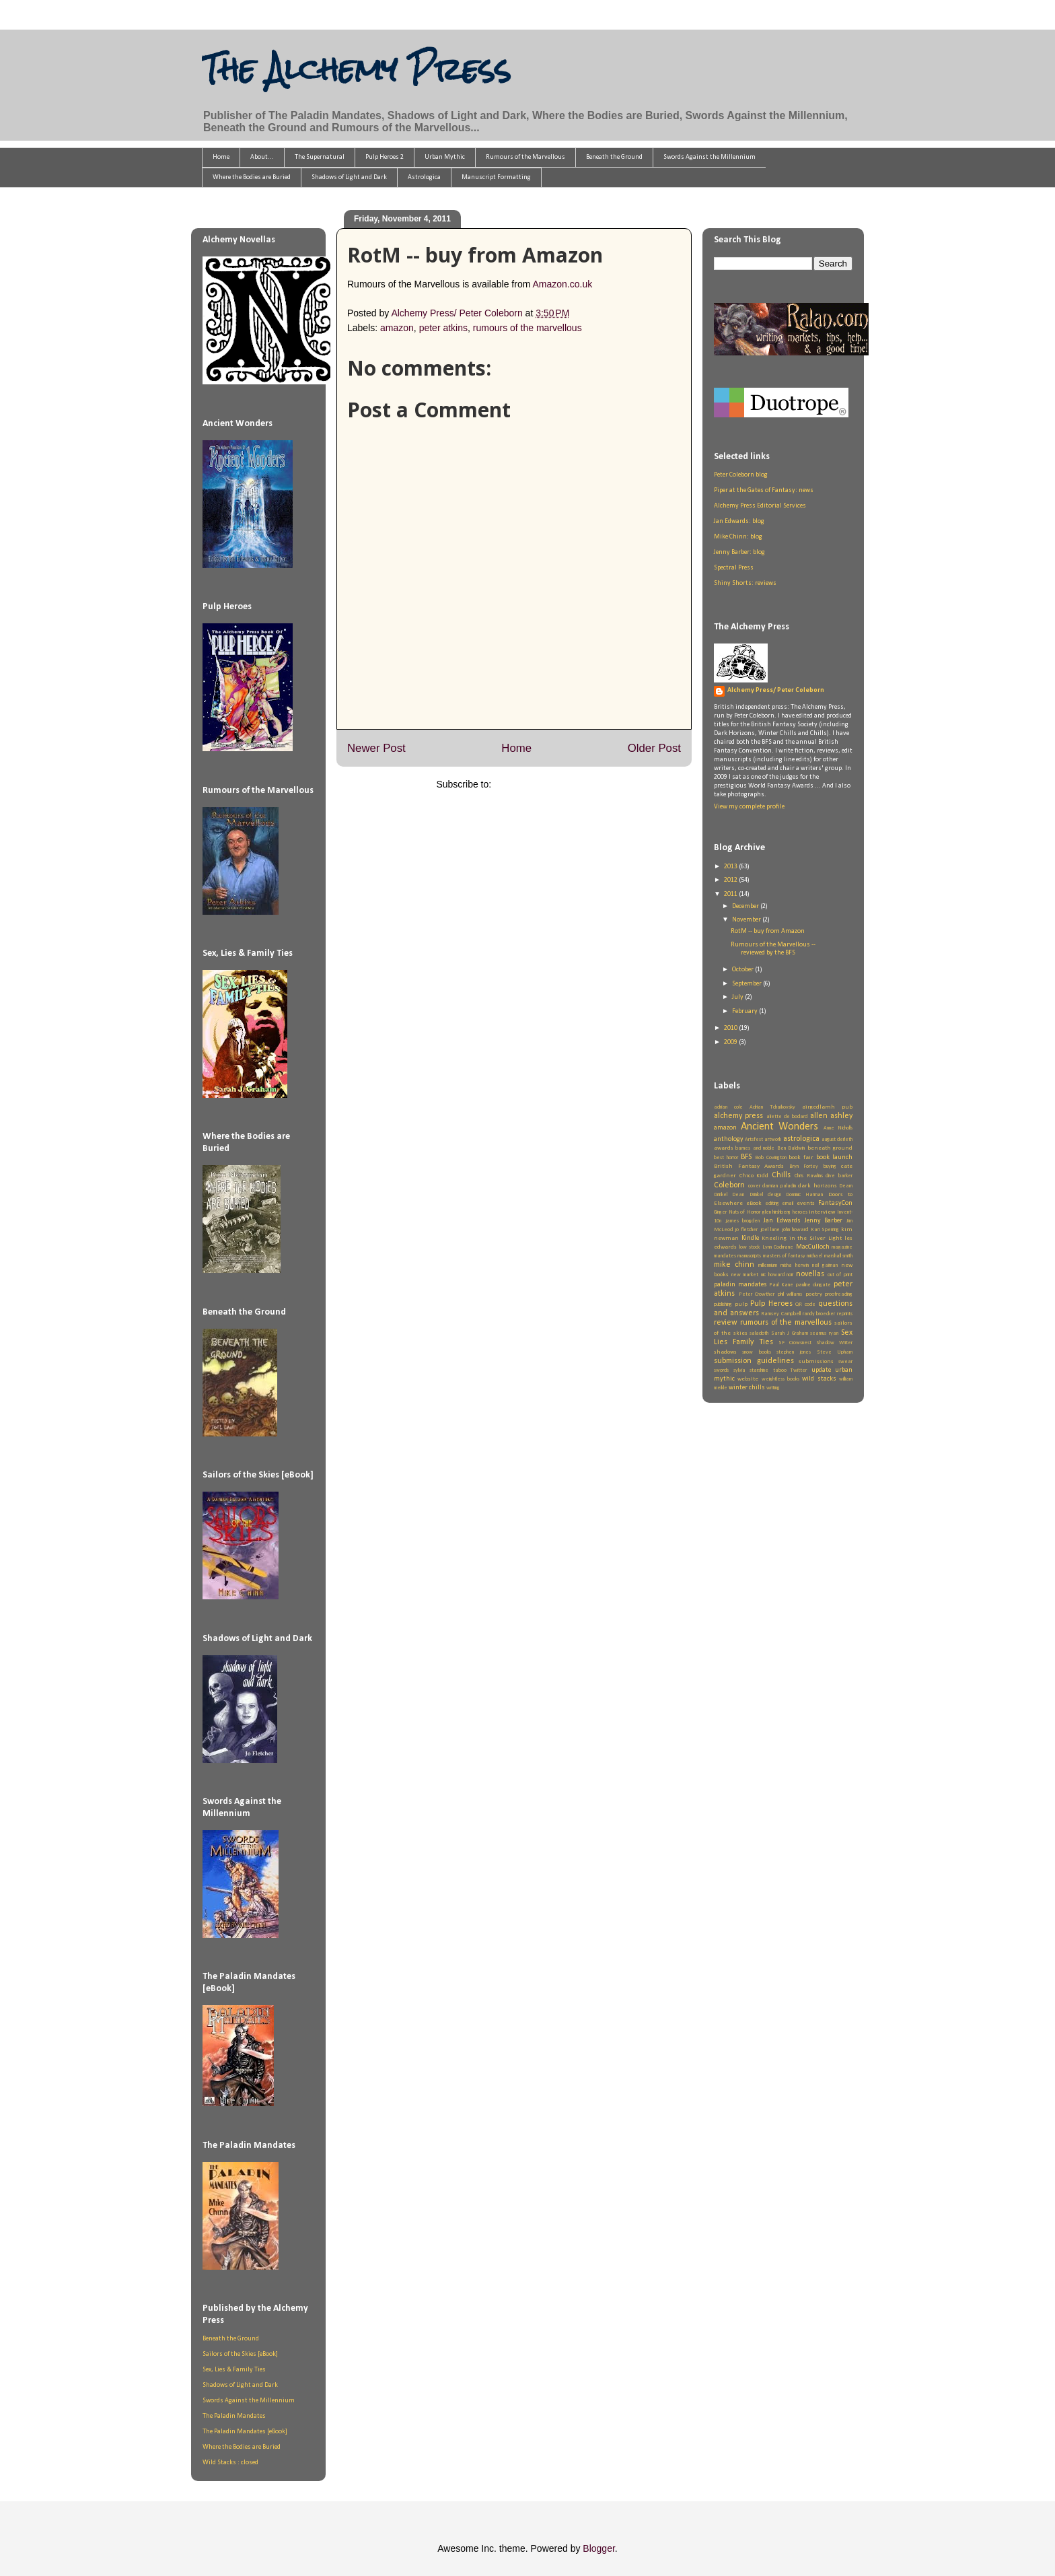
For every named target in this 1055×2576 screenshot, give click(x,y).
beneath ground (829, 1148)
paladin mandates (740, 1284)
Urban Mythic (445, 157)
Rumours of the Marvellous (525, 157)
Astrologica (424, 177)
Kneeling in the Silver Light (802, 1238)
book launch (834, 1157)
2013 (731, 866)
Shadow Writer (834, 1343)
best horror (726, 1157)
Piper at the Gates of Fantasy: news (763, 490)
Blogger (598, 2548)
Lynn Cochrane (778, 1247)
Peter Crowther (757, 1294)
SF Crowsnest (794, 1343)
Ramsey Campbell (781, 1314)
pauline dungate (814, 1285)
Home (221, 157)
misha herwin (794, 1265)
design (774, 1194)
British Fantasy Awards (749, 1166)
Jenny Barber (824, 1220)
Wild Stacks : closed (230, 2462)
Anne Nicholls (838, 1128)
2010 (731, 1028)
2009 (731, 1042)
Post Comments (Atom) (542, 784)
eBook (754, 1203)
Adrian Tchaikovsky (772, 1107)
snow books (756, 1352)
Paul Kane (781, 1285)
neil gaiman (825, 1265)
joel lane (770, 1229)
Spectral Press (734, 567)
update (821, 1370)
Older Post (654, 748)
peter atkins (443, 327)
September (747, 983)
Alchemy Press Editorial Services (760, 506)
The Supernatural (319, 157)
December (746, 906)
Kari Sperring (825, 1229)
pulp (741, 1304)
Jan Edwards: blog (739, 521)
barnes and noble (754, 1148)
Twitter (799, 1370)
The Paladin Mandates (234, 2416)
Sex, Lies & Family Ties (234, 2369)
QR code (805, 1304)
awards (723, 1148)
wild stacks (819, 1379)
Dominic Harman (804, 1194)
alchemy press (738, 1116)
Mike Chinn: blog (738, 537)
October (743, 969)
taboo (780, 1370)
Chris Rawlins (809, 1176)
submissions (816, 1361)
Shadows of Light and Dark (349, 177)
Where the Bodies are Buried (252, 177)
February (745, 1011)
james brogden (742, 1221)
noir (790, 1275)
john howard (795, 1229)
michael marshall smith (829, 1256)
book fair (801, 1157)
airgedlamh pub (827, 1107)
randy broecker (819, 1314)
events (806, 1203)
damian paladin (779, 1186)
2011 (731, 894)
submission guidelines (754, 1361)
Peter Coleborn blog (741, 475)
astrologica (801, 1139)
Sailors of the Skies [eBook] (240, 2354)
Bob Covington (771, 1157)
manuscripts (749, 1256)
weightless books (780, 1379)
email (787, 1203)
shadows (725, 1352)
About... (262, 157)
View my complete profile (749, 806)
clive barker (839, 1176)
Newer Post (376, 748)
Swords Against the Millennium (709, 157)
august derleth (837, 1139)
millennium (767, 1265)
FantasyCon (835, 1203)
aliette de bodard (787, 1116)
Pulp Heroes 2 (384, 157)
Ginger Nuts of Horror (737, 1212)
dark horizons (817, 1186)
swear (845, 1361)
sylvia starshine (751, 1370)
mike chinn (734, 1265)
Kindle (750, 1238)
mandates (725, 1256)
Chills (781, 1175)
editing (772, 1203)
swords (721, 1370)
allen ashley (831, 1116)
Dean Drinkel (747, 1194)
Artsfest (754, 1139)
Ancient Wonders (780, 1126)
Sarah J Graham (789, 1333)
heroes (800, 1212)
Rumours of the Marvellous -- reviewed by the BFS (773, 948)
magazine (842, 1247)
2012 (731, 880)
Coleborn (729, 1185)
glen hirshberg (776, 1212)
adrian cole (728, 1107)
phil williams (790, 1294)
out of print (840, 1275)
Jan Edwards (782, 1220)
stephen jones (793, 1352)
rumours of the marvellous (527, 327)
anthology (728, 1139)
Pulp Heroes (771, 1304)
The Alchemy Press (356, 69)
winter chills (747, 1387)
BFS (746, 1157)
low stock (749, 1247)
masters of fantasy (784, 1256)
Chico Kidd (754, 1176)
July (738, 997)
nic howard (773, 1275)
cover (754, 1186)
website (747, 1379)
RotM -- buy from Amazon (768, 931)
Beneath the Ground (614, 157)
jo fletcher (746, 1229)
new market (745, 1275)
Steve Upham (834, 1352)
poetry (813, 1294)
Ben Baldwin (791, 1148)
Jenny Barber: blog (739, 552)
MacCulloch (813, 1247)
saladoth (759, 1333)
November (747, 920)
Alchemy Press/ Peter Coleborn (775, 690)
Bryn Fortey (804, 1166)
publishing (723, 1304)
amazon (397, 327)
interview (822, 1212)
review (725, 1323)
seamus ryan (824, 1333)
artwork (772, 1139)
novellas (810, 1274)
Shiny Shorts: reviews (745, 583)
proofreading (838, 1294)
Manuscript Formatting (496, 177)
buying (830, 1166)
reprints (844, 1314)
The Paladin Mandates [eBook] (245, 2431)
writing (773, 1388)
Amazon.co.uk (562, 284)
